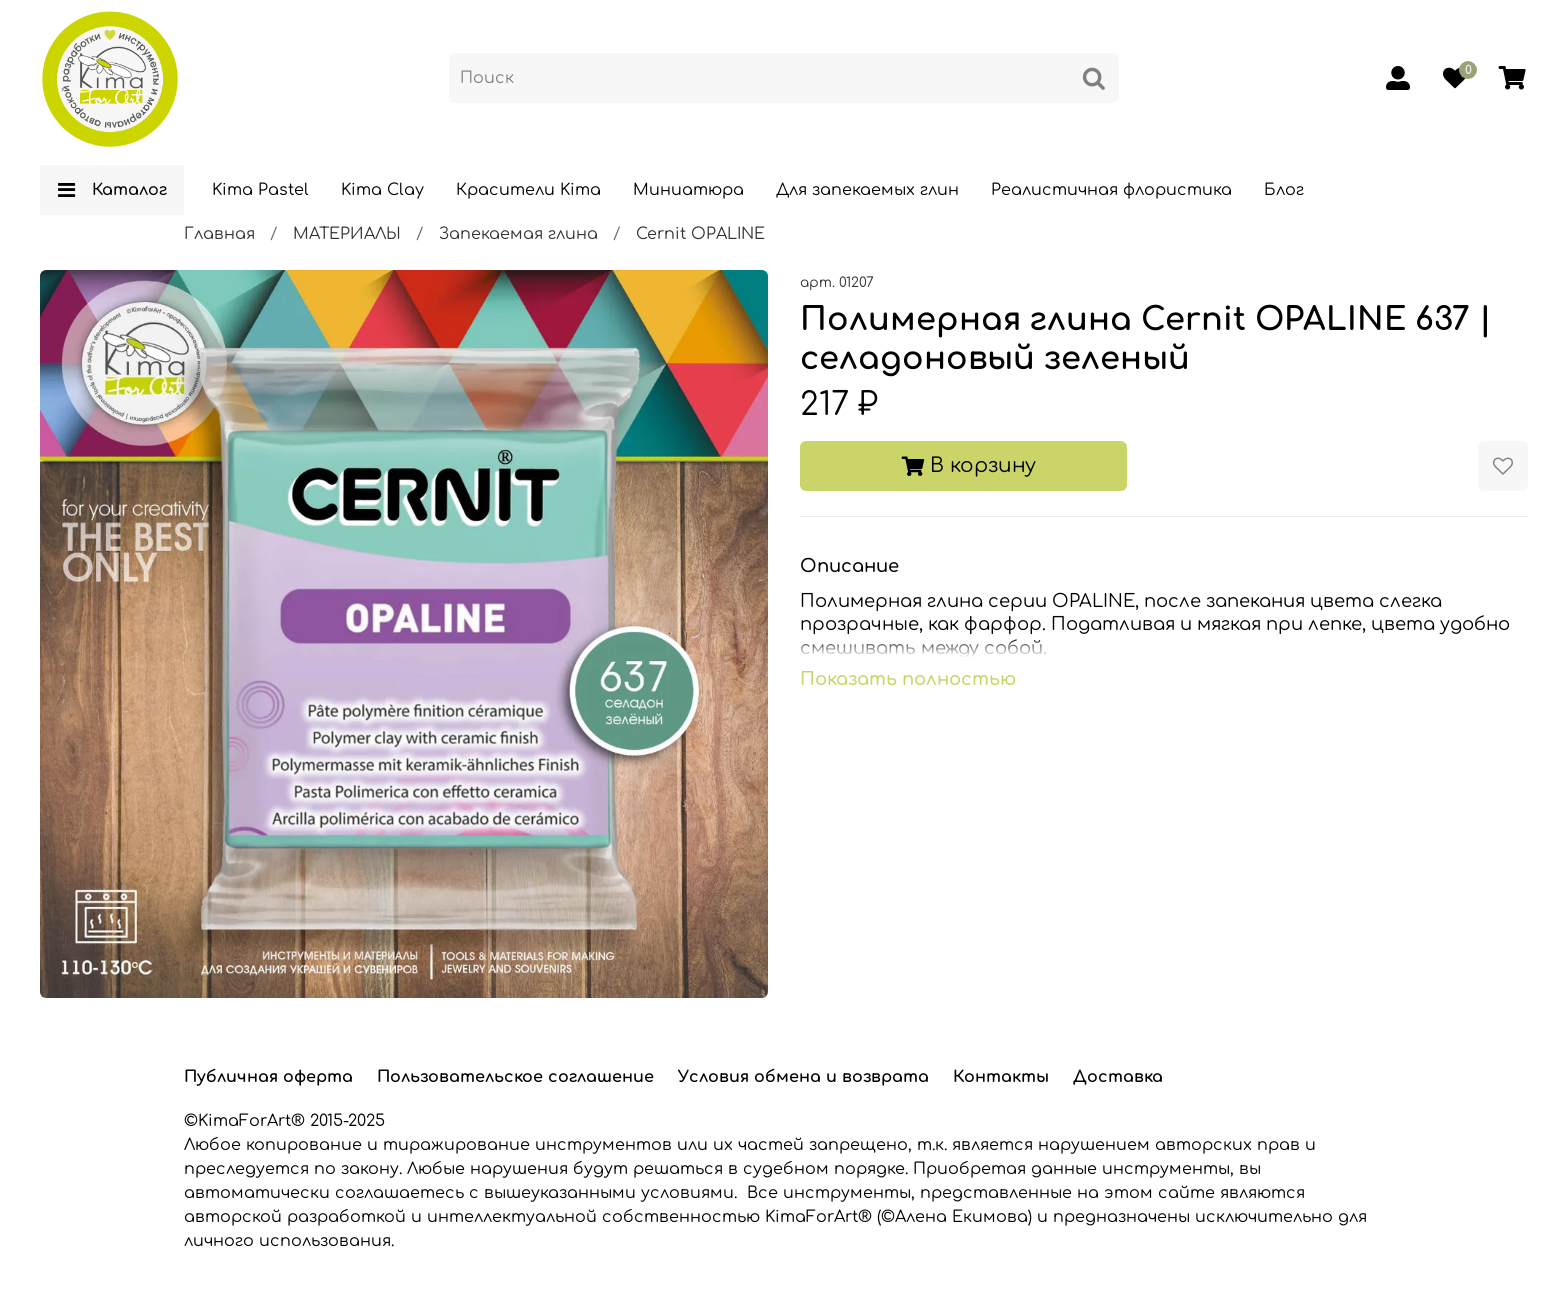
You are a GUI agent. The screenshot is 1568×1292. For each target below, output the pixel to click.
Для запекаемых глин (867, 190)
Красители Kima (528, 190)
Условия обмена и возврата (803, 1077)
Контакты (1001, 1077)
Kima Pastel (260, 190)
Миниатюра (688, 190)
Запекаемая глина (518, 234)
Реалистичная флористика (1111, 190)
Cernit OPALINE (700, 234)
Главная (219, 234)
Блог (1284, 190)
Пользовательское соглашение (515, 1077)
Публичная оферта (268, 1077)
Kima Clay (382, 190)
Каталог (112, 190)
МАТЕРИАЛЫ (347, 234)
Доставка (1118, 1077)
